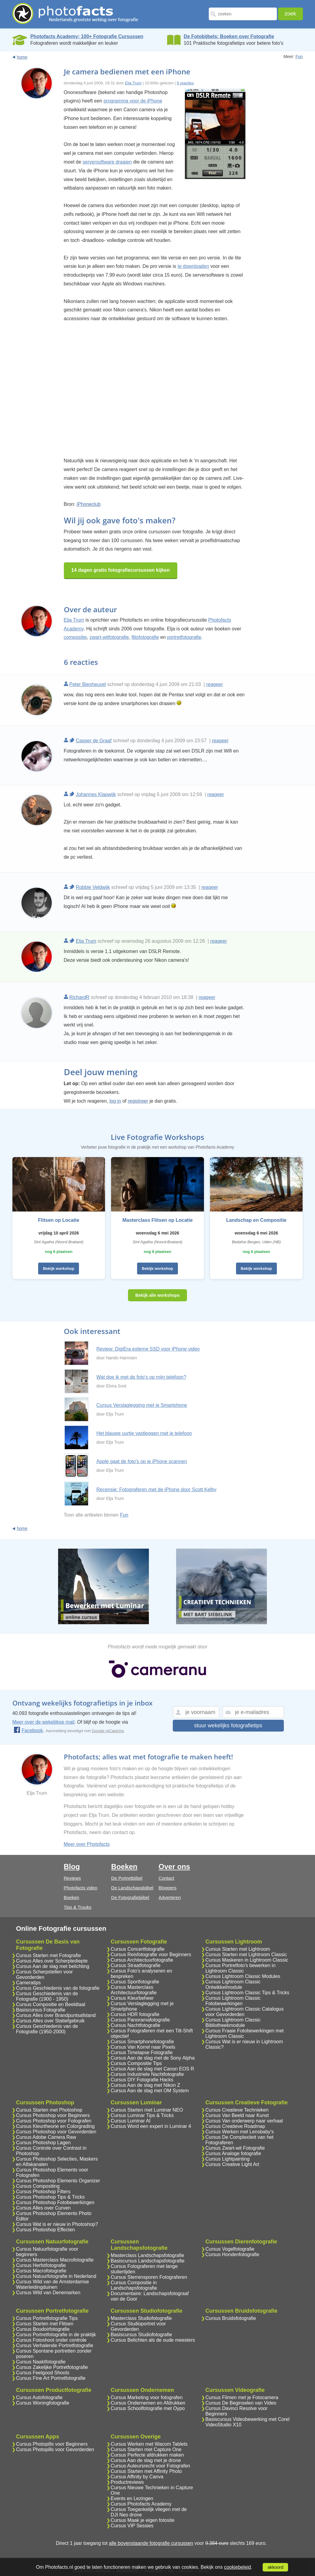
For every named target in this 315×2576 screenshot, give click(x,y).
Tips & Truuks (77, 1907)
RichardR (79, 997)
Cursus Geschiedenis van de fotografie (58, 1988)
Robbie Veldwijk (93, 887)
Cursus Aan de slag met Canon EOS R (152, 2068)
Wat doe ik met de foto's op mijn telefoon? (141, 1377)
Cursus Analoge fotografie (233, 2153)
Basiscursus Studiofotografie (141, 2334)
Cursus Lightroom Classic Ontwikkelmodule (233, 1984)
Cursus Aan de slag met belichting (52, 1966)
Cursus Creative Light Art (232, 2164)
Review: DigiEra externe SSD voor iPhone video (148, 1348)
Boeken (71, 1897)
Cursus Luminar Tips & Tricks (142, 2115)
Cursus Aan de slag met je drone (146, 2460)
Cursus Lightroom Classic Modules (242, 1976)
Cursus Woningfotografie (42, 2402)
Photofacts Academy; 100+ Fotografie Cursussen (86, 36)
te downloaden (193, 266)
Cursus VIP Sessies (132, 2525)
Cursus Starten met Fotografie (48, 1955)
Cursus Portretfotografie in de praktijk (56, 2334)
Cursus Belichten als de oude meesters (153, 2340)
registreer (138, 1101)
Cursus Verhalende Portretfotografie (54, 2345)
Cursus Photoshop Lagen (43, 2142)
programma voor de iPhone (132, 100)
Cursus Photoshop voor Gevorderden (56, 2131)
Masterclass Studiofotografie (141, 2318)
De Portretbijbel (126, 1878)
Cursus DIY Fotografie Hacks (142, 2079)
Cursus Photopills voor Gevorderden (55, 2449)
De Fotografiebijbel (130, 1897)
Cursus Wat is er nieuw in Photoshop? (57, 2224)
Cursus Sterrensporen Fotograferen (149, 2277)
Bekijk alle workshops (157, 1295)
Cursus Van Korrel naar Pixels (143, 2047)
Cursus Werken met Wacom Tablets (149, 2444)
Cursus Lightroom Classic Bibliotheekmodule (233, 2022)
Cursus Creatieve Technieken (237, 2110)
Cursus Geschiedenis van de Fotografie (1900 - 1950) (47, 1996)
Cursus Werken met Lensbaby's (239, 2131)
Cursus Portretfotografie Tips (47, 2318)
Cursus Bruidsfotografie (230, 2318)
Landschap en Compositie (256, 1220)
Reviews (72, 1878)
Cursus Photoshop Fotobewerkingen (55, 2202)
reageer (214, 684)
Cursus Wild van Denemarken (48, 2292)
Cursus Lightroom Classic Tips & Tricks (247, 1992)
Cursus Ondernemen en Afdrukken (148, 2402)
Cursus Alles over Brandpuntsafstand (56, 2015)
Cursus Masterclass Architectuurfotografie (134, 1990)
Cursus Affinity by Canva (137, 2476)
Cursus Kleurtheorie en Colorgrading (55, 2126)
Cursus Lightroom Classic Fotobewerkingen (233, 2000)
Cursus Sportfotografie (135, 1981)
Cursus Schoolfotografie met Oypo (148, 2408)
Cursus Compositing (38, 2186)
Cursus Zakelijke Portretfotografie (52, 2367)
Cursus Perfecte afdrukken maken (147, 2454)
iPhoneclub (88, 504)
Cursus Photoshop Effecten (45, 2229)
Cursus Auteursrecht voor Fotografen (150, 2465)
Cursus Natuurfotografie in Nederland (56, 2276)
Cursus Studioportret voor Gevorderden (138, 2326)
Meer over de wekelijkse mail (43, 1722)
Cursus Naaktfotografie (41, 2361)
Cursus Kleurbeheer (132, 1998)
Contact (166, 1878)
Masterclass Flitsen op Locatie (157, 1220)
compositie (75, 637)
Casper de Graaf (93, 740)
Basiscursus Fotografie (40, 2009)
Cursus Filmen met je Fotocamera (241, 2397)
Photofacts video (80, 1887)
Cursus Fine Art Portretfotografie (50, 2378)
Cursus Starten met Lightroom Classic (246, 1954)
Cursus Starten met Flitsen (44, 2323)
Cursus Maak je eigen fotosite (143, 2520)
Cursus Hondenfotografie (232, 2254)
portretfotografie (184, 637)
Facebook (28, 1730)
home (22, 57)
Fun (299, 56)
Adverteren (170, 1897)
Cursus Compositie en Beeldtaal (50, 2004)
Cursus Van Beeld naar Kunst (237, 2115)
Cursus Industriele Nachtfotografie (147, 2074)
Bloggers (167, 1887)
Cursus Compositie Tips (136, 2063)
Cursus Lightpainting (227, 2158)
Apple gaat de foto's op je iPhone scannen (142, 1461)
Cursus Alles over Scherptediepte (52, 1960)
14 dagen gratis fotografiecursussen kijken (120, 570)
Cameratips (28, 1982)
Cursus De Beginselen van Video (241, 2402)
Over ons (174, 1866)
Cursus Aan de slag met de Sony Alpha (153, 2057)
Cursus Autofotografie (39, 2397)
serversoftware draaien (107, 161)
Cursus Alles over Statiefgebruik (50, 2020)
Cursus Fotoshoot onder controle (51, 2340)
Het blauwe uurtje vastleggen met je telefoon (144, 1433)
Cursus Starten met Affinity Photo (146, 2471)
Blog (72, 1866)
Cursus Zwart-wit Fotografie (235, 2148)
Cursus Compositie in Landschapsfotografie (134, 2285)
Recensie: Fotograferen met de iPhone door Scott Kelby (157, 1489)
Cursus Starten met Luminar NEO (147, 2110)
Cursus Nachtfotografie (135, 2025)
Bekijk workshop (58, 1268)
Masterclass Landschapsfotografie (147, 2255)
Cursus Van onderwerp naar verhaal (244, 2120)
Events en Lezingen (132, 2498)
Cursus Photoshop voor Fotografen (53, 2120)
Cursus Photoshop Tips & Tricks (50, 2197)
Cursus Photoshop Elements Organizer (58, 2180)
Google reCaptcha (108, 1731)
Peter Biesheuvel (87, 684)
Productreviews (127, 2482)
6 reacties (185, 83)
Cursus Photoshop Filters (43, 2191)
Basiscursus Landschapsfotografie (148, 2260)
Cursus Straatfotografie (136, 1965)
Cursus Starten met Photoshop (49, 2110)
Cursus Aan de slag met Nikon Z (145, 2085)
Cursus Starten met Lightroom (237, 1949)
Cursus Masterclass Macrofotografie (55, 2259)
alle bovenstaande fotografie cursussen (151, 2543)
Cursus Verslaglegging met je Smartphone (142, 1405)
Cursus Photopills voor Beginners (52, 2444)
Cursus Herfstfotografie (41, 2265)
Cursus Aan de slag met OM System (150, 2090)
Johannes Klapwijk (96, 794)
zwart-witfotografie (109, 637)
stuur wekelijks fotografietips (228, 1725)
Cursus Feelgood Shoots (42, 2372)
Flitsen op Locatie (58, 1220)
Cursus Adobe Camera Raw (46, 2137)
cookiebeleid (237, 2567)
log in (115, 1101)
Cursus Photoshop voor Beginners (53, 2115)
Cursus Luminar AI (131, 2120)
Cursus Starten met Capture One (146, 2449)
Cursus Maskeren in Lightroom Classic (246, 1960)
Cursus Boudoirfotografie (43, 2329)
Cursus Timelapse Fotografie (142, 2052)
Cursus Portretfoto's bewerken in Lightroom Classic (240, 1968)
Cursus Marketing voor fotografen (146, 2397)
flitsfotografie (145, 637)
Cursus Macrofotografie (41, 2270)
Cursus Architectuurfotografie (142, 1960)
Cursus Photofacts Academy (141, 2503)
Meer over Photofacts (87, 1844)
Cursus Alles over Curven (43, 2207)
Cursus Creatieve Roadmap (235, 2126)
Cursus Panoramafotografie (140, 2019)
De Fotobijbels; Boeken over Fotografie (229, 36)
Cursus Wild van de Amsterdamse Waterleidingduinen (52, 2284)
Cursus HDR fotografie (135, 2014)
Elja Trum (133, 83)
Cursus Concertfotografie (138, 1949)
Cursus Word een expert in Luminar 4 (151, 2126)
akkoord (275, 2567)
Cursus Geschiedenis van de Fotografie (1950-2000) (47, 2029)
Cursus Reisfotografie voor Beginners (151, 1954)
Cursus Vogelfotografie (229, 2249)
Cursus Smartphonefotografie (142, 2041)
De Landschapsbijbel (132, 1887)
